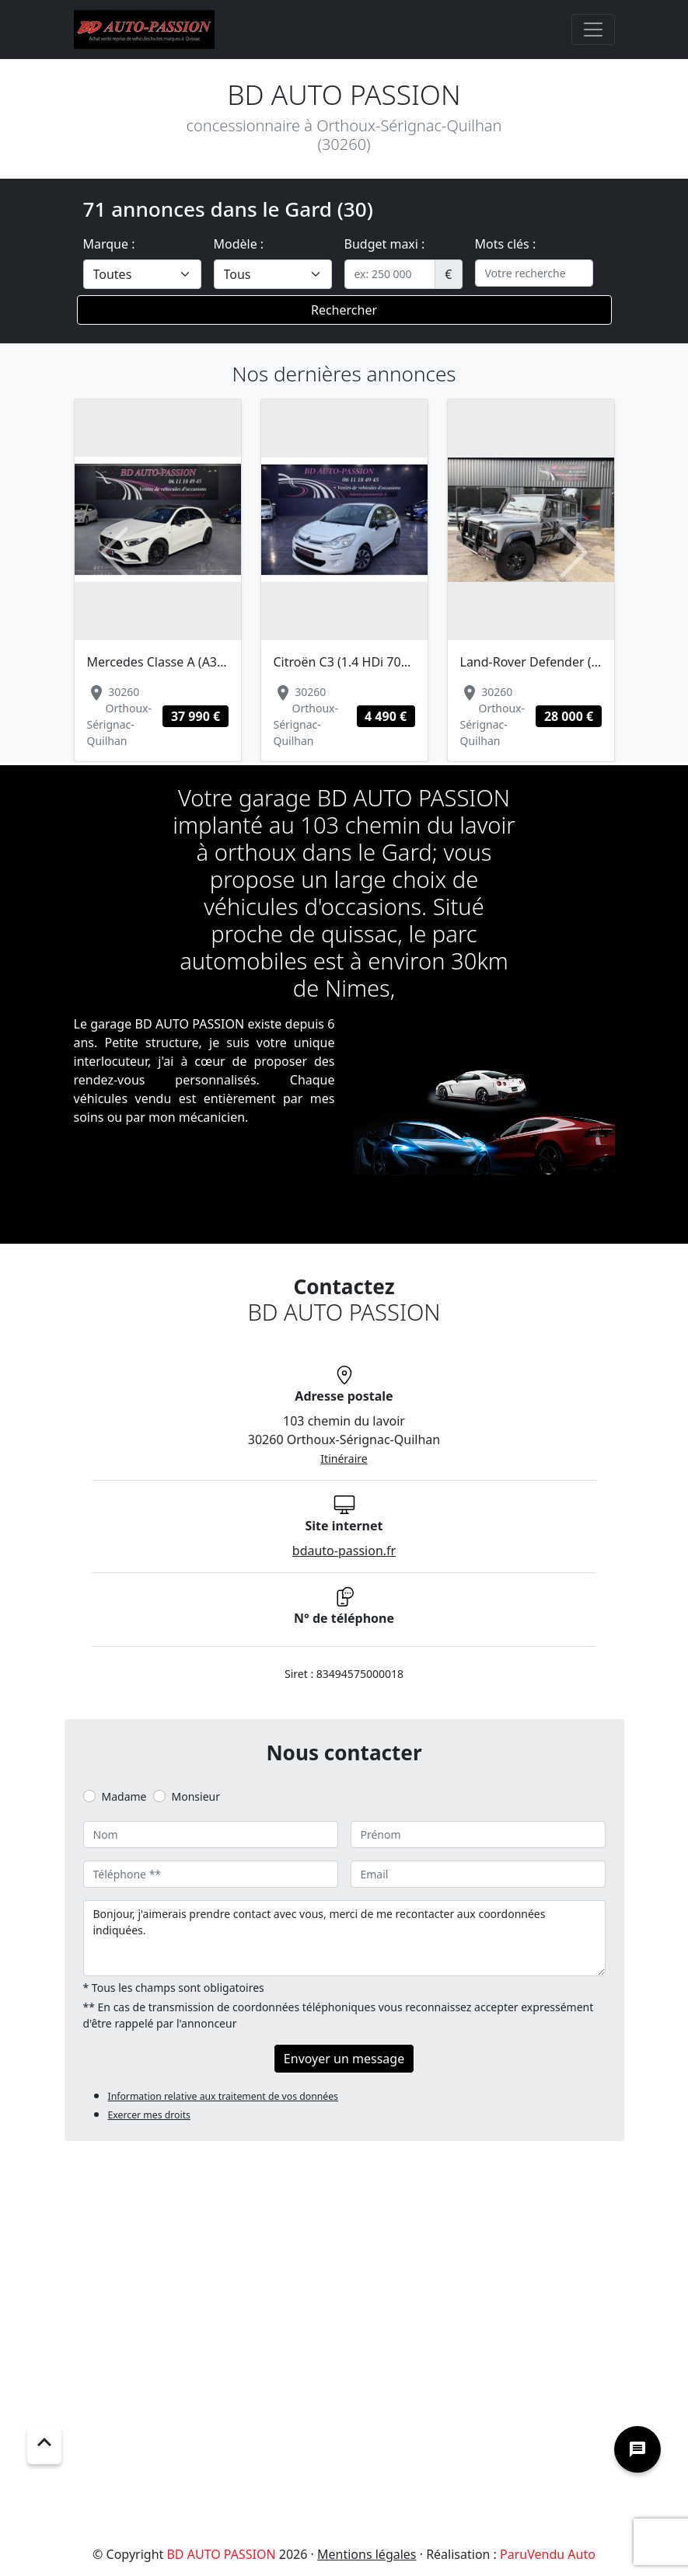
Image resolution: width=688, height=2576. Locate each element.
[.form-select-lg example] (142, 274)
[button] (115, 552)
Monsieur (196, 1796)
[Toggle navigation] (593, 29)
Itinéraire (343, 1458)
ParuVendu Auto (547, 2554)
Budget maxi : (384, 243)
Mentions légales (367, 2554)
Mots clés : (505, 243)
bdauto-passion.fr (344, 1550)
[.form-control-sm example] (390, 274)
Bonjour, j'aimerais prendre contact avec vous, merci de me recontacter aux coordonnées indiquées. (344, 1938)
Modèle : (239, 243)
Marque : (109, 243)
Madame (124, 1796)
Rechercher (344, 310)
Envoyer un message (344, 2058)
